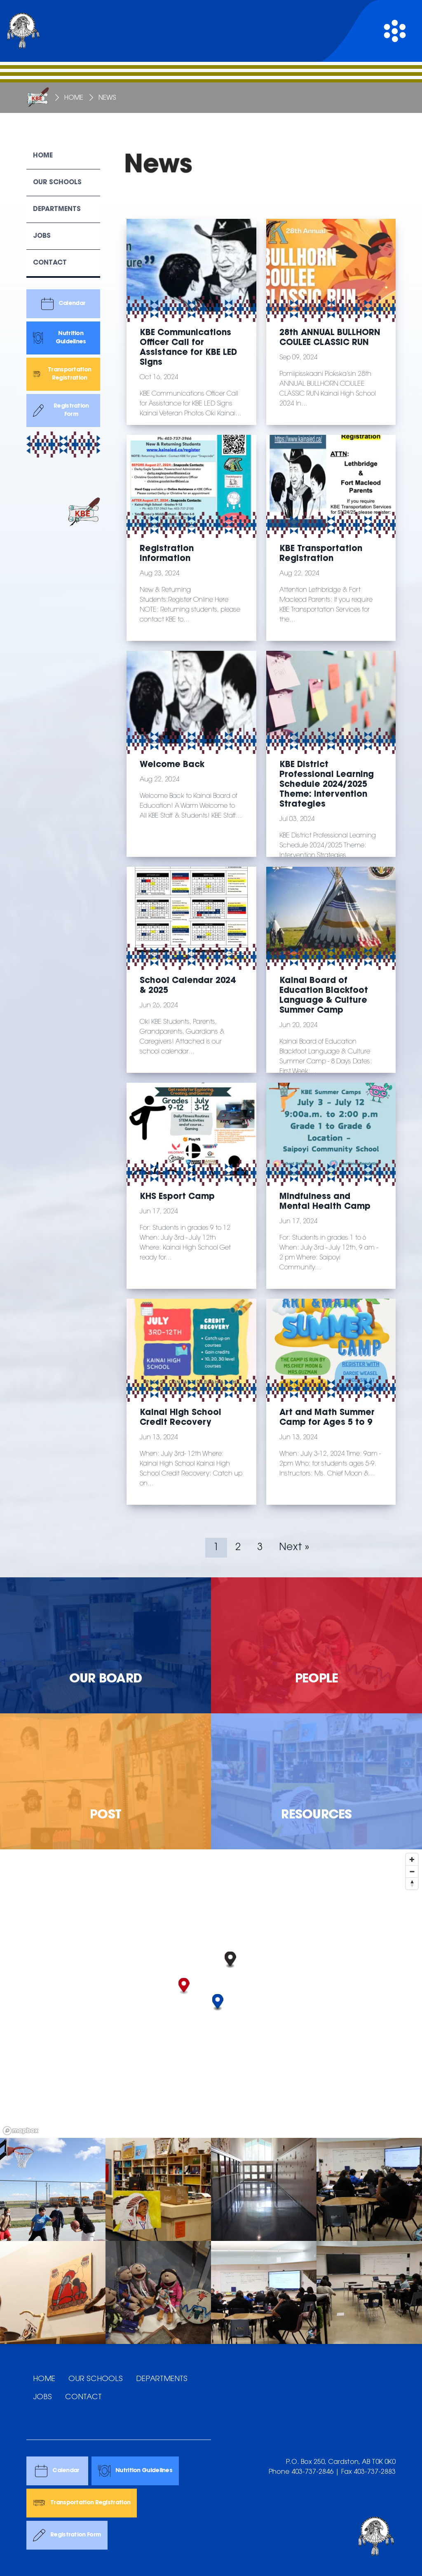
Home (73, 98)
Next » (294, 1548)
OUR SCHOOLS (95, 2379)
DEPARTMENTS (162, 2379)
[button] (184, 1986)
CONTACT (83, 2397)
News (107, 98)
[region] (211, 1993)
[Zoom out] (412, 1871)
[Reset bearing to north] (412, 1883)
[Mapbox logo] (20, 2130)
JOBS (42, 2397)
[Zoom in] (412, 1859)
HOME (44, 2379)
